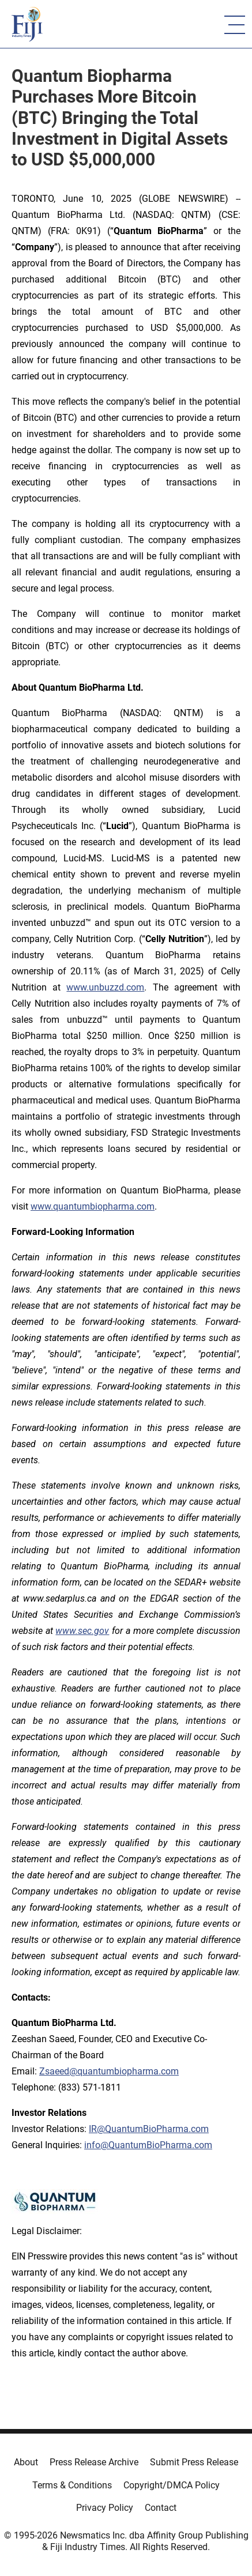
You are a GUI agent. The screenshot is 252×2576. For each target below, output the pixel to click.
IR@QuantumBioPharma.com (149, 2128)
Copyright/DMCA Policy (171, 2485)
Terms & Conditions (72, 2485)
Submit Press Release (194, 2462)
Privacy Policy (104, 2507)
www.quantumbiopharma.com (93, 1206)
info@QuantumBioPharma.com (148, 2145)
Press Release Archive (94, 2462)
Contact (160, 2507)
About (26, 2462)
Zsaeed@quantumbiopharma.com (109, 2071)
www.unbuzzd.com (105, 987)
